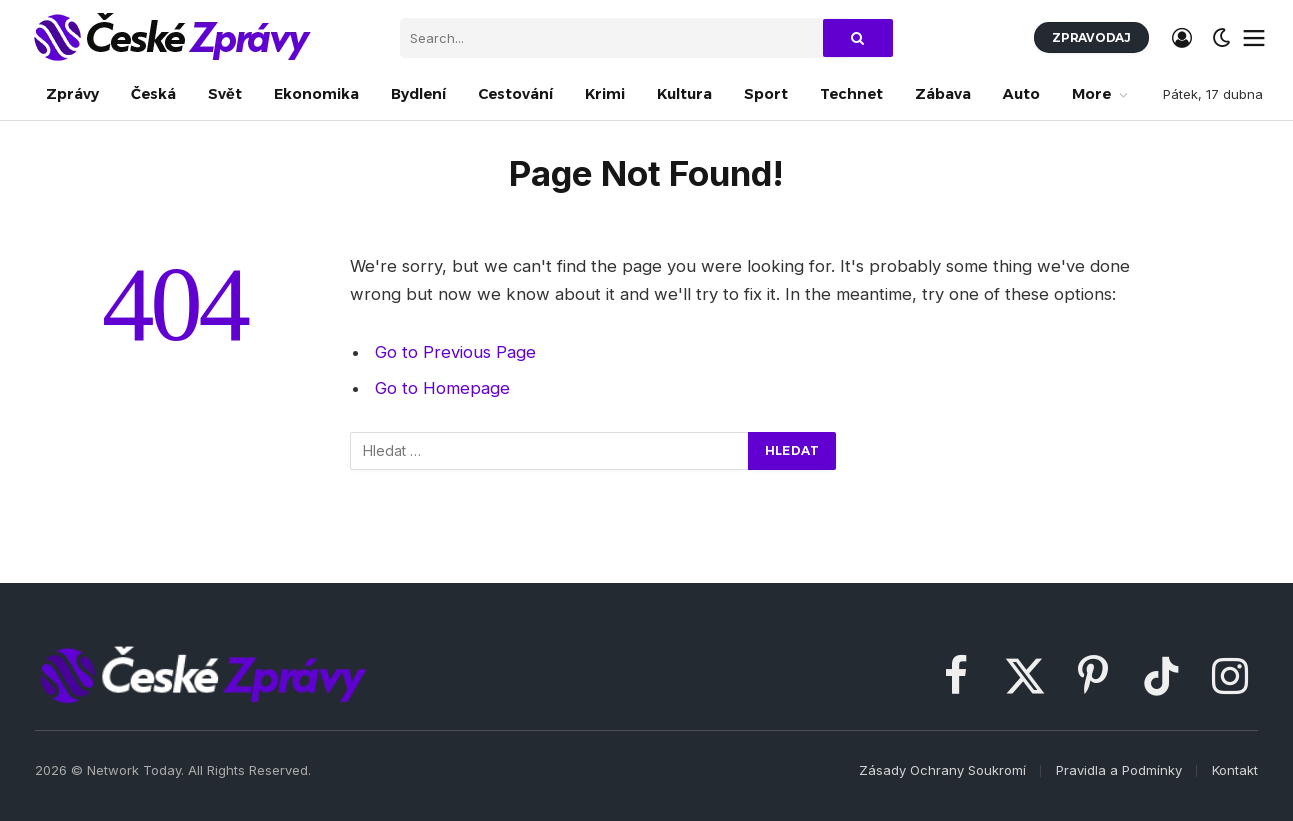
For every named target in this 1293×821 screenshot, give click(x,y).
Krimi (605, 94)
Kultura (684, 94)
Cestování (515, 94)
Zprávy (72, 94)
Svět (225, 94)
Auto (1021, 94)
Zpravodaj (1091, 37)
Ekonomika (316, 94)
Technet (851, 94)
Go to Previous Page (455, 352)
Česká (153, 94)
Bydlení (418, 94)
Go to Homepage (442, 388)
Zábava (943, 94)
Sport (766, 94)
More (1091, 94)
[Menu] (1254, 38)
